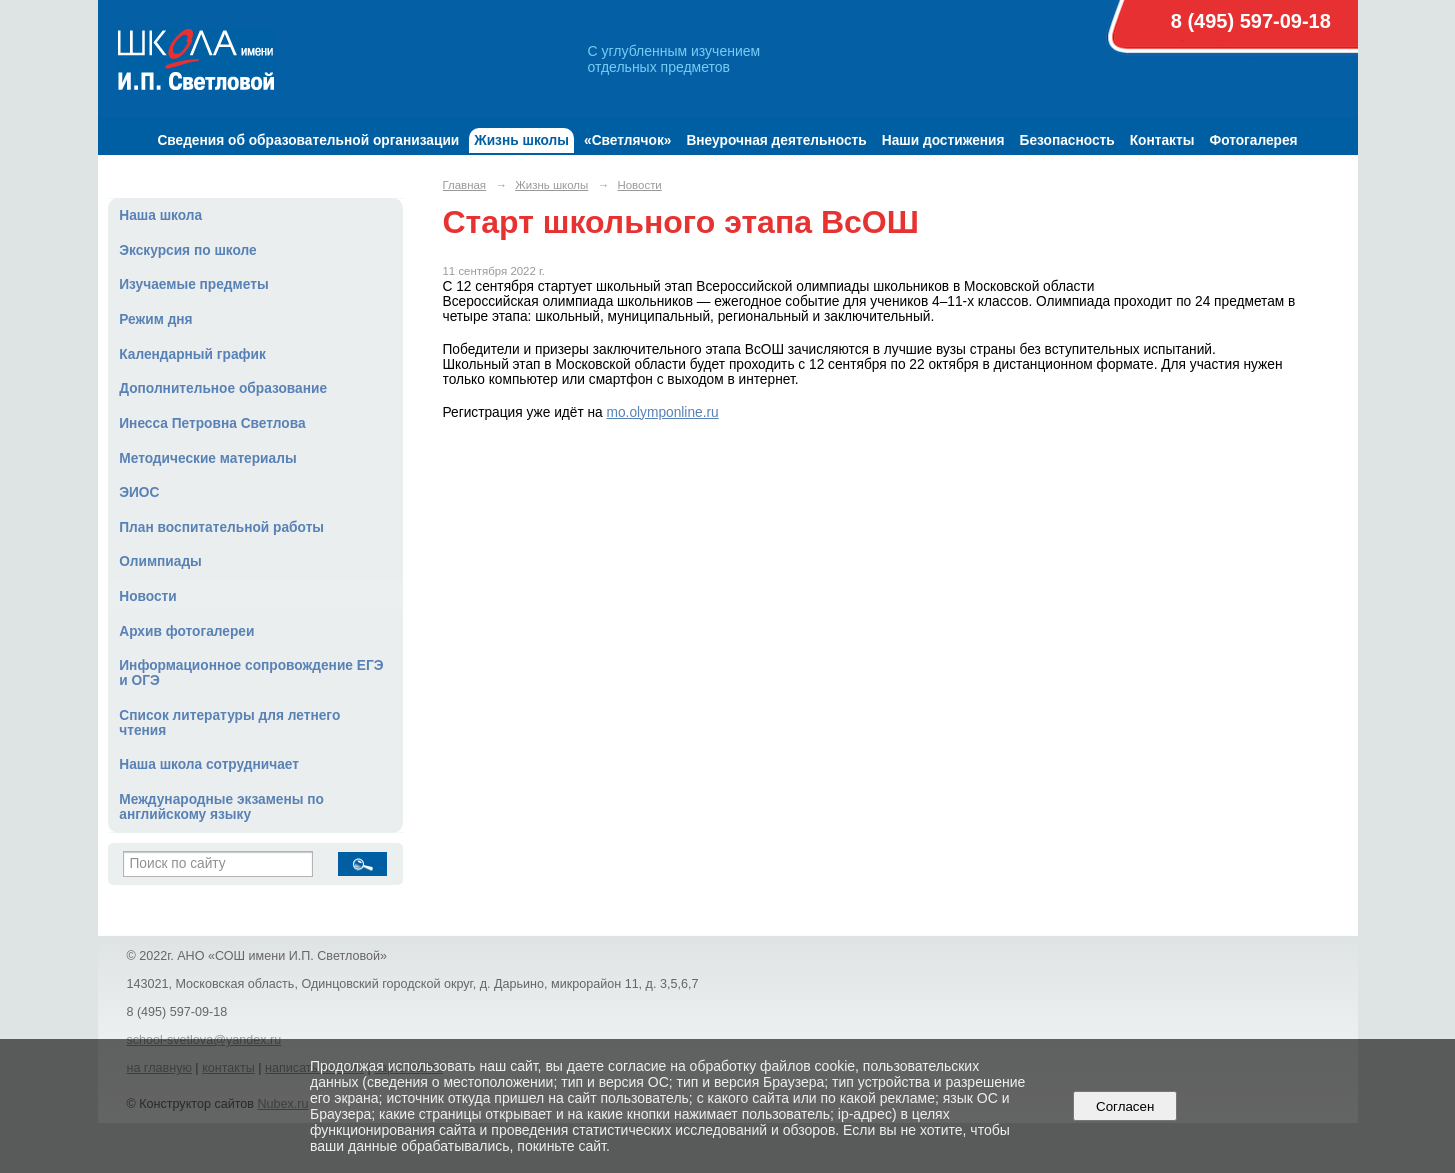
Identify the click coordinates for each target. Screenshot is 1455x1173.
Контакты (1162, 140)
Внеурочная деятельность (776, 140)
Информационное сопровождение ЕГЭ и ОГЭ (251, 673)
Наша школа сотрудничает (209, 764)
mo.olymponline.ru (663, 412)
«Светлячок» (627, 140)
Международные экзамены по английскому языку (221, 807)
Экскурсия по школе (187, 250)
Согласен (1125, 1106)
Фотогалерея (1253, 140)
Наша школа (160, 215)
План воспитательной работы (221, 527)
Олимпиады (160, 561)
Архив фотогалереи (186, 631)
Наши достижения (943, 140)
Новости (148, 596)
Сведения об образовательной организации (308, 140)
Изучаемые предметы (193, 284)
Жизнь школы (521, 140)
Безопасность (1067, 140)
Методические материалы (207, 458)
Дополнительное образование (223, 388)
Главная (465, 185)
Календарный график (192, 354)
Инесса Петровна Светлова (212, 423)
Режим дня (155, 319)
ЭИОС (139, 492)
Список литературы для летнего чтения (229, 723)
